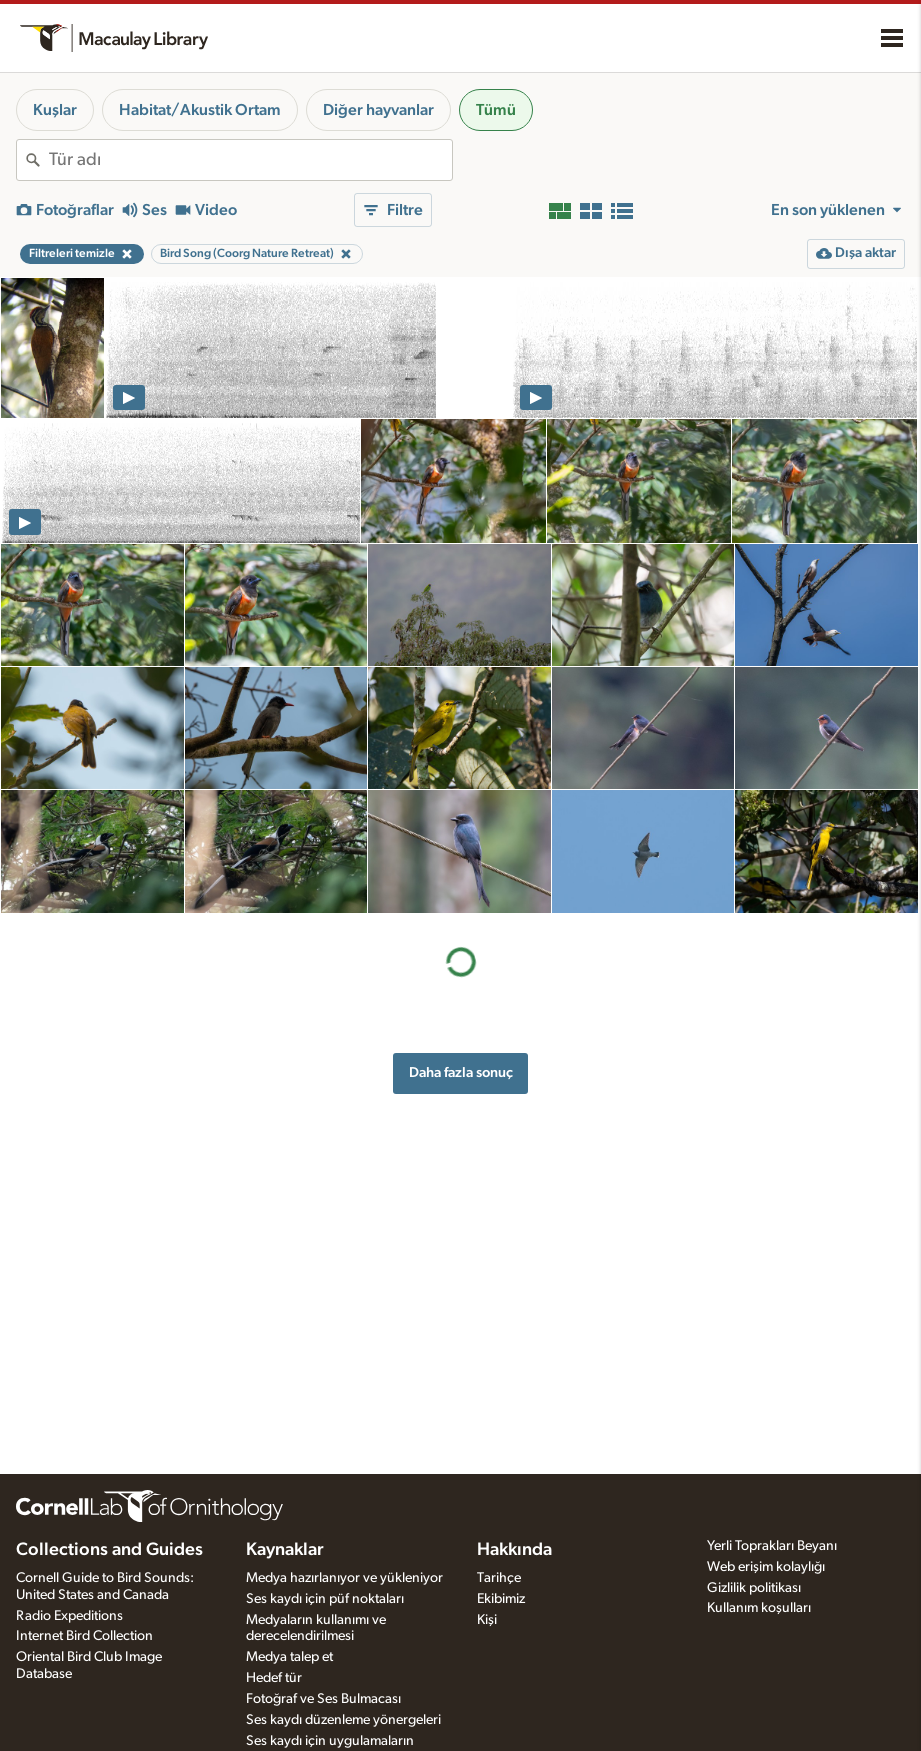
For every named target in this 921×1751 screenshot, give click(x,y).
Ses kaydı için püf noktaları (325, 1599)
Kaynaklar (285, 1550)
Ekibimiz (501, 1599)
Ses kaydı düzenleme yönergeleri (343, 1720)
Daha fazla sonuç (461, 1072)
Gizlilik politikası (754, 1588)
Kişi (487, 1620)
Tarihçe (499, 1578)
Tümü (496, 110)
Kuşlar (55, 110)
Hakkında (514, 1550)
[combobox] (250, 160)
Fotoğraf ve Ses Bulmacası (323, 1699)
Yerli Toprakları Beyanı (772, 1546)
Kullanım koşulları (759, 1608)
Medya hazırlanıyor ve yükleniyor (344, 1578)
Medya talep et (289, 1657)
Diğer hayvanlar (378, 110)
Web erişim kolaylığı (766, 1567)
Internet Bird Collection (84, 1636)
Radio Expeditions (69, 1616)
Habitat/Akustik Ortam (200, 110)
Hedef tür (274, 1678)
